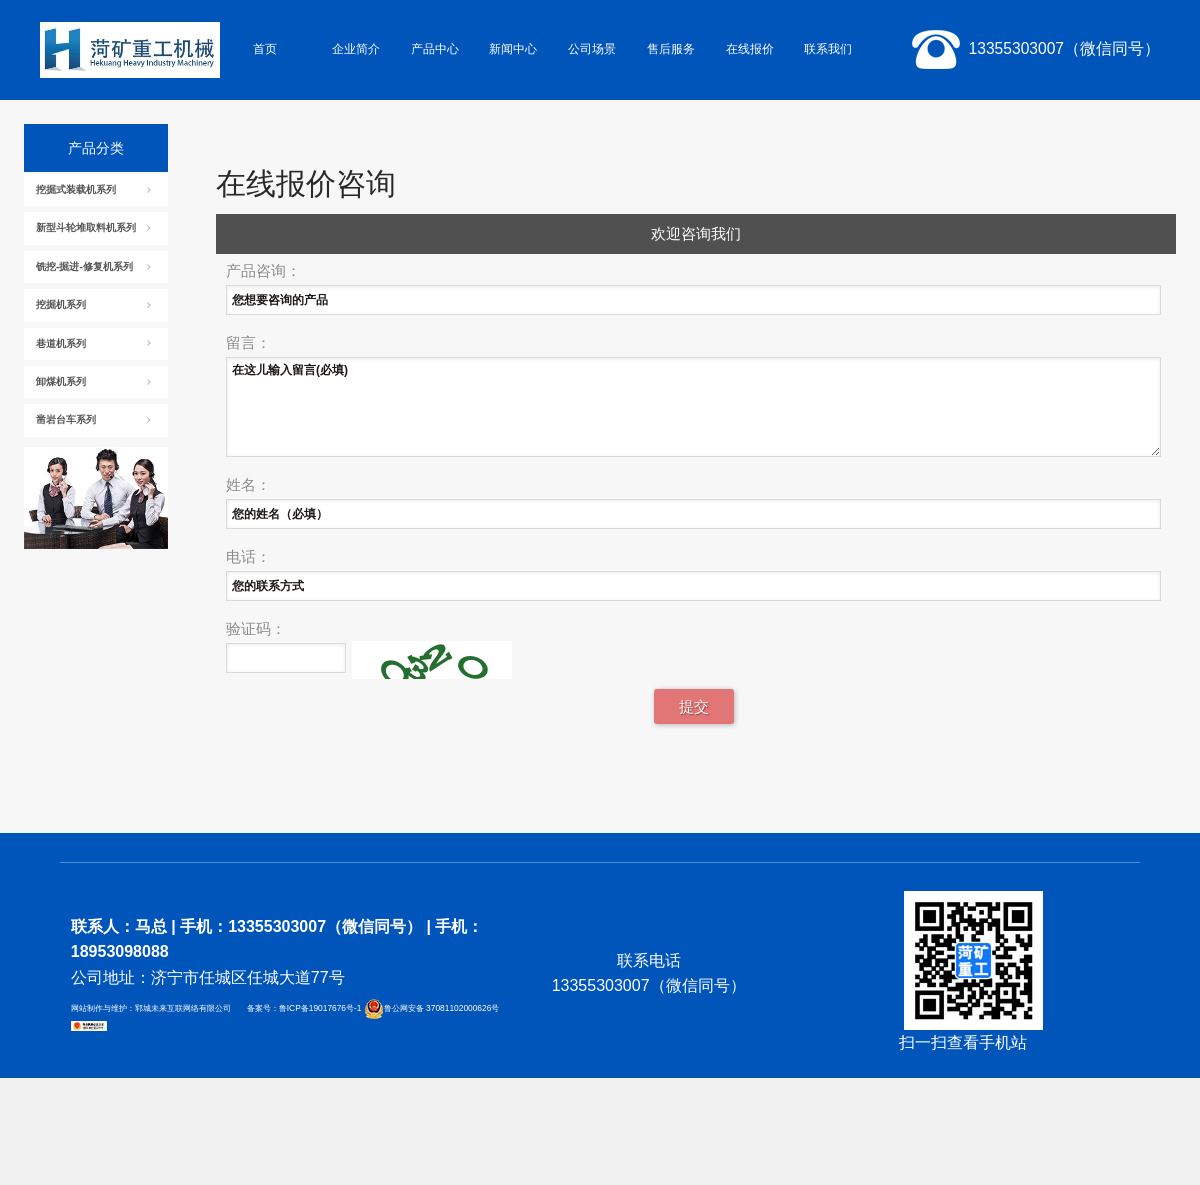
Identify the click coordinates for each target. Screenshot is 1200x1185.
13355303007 (1032, 50)
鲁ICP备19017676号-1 (321, 1009)
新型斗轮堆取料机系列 (86, 227)
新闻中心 (513, 49)
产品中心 (435, 49)
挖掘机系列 (61, 304)
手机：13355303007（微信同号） (300, 926)
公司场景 (592, 49)
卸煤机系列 (61, 381)
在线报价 (750, 49)
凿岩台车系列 (66, 419)
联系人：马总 (119, 926)
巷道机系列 (61, 343)
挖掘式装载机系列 (76, 189)
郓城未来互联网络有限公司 (183, 1009)
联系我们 (828, 49)
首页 (265, 49)
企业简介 (356, 49)
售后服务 (671, 49)
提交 (694, 706)
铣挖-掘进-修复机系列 (84, 266)
